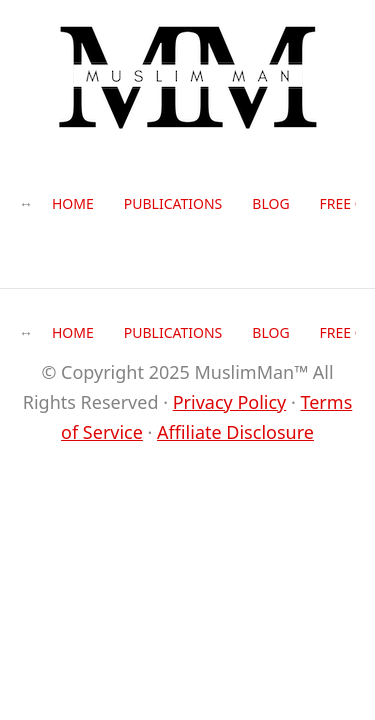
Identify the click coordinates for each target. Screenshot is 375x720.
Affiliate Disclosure (235, 432)
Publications (173, 203)
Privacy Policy (230, 402)
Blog (270, 203)
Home (73, 203)
